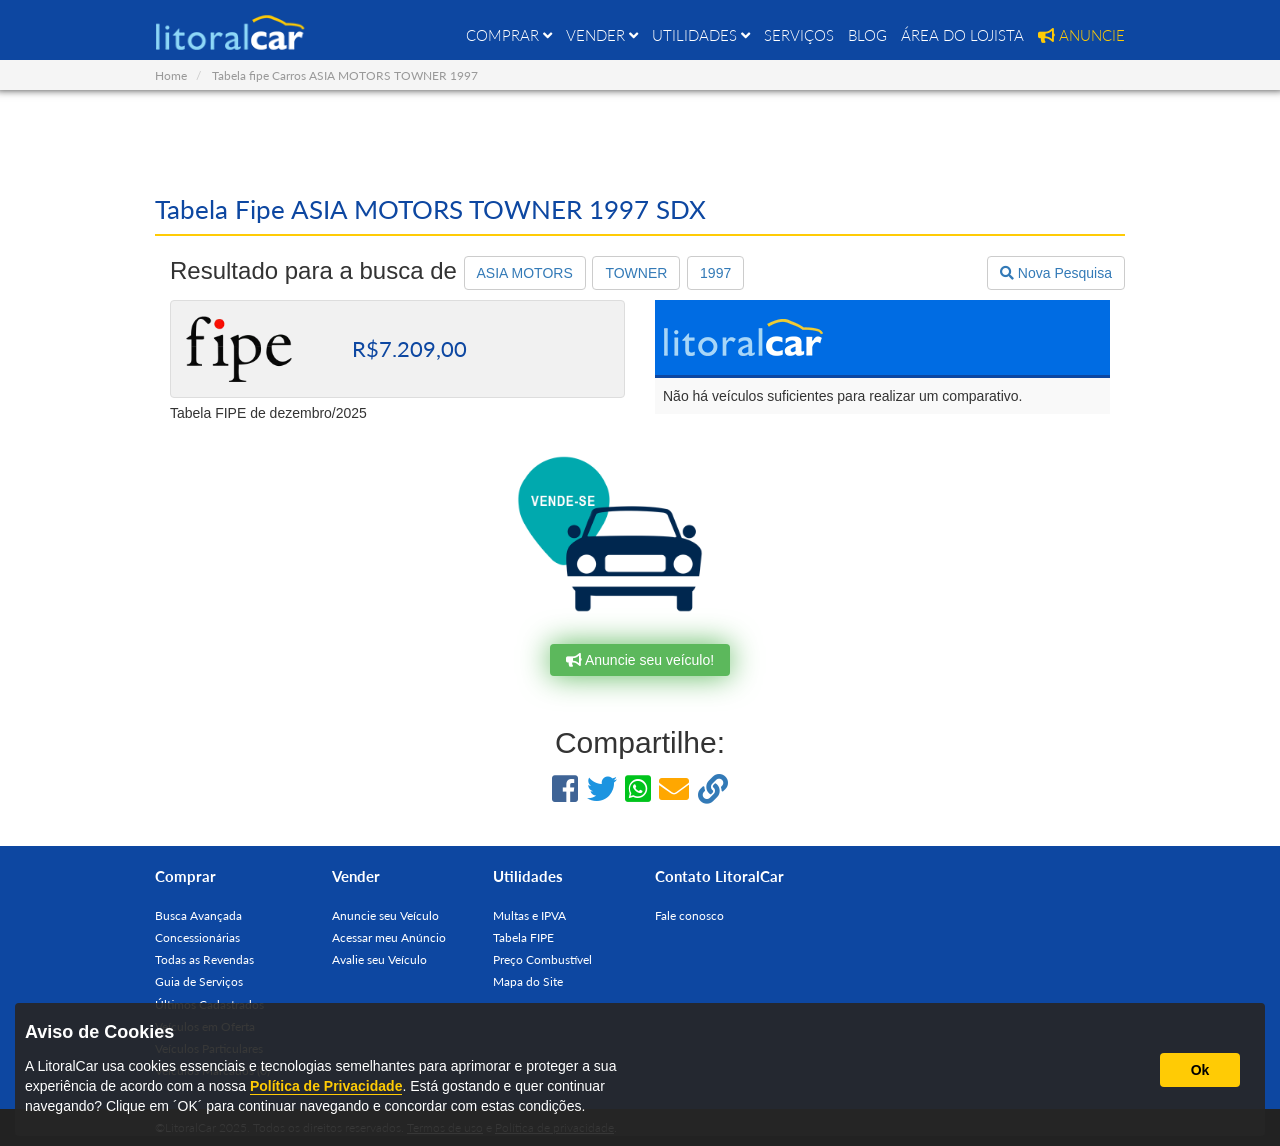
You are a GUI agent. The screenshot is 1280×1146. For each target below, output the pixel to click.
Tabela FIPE (523, 937)
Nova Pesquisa (1056, 273)
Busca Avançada (198, 915)
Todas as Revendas (204, 959)
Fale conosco (689, 915)
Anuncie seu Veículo (385, 915)
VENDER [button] (602, 35)
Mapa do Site (528, 981)
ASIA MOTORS (525, 273)
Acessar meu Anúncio (389, 937)
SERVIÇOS (799, 35)
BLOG (867, 35)
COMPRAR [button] (509, 35)
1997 (715, 273)
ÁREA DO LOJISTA (962, 35)
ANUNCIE (1081, 35)
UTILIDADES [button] (701, 35)
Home (171, 75)
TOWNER (636, 273)
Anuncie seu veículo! (640, 660)
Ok (1200, 1070)
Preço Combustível (542, 959)
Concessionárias (197, 937)
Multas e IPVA (529, 915)
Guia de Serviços (199, 981)
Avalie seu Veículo (379, 959)
